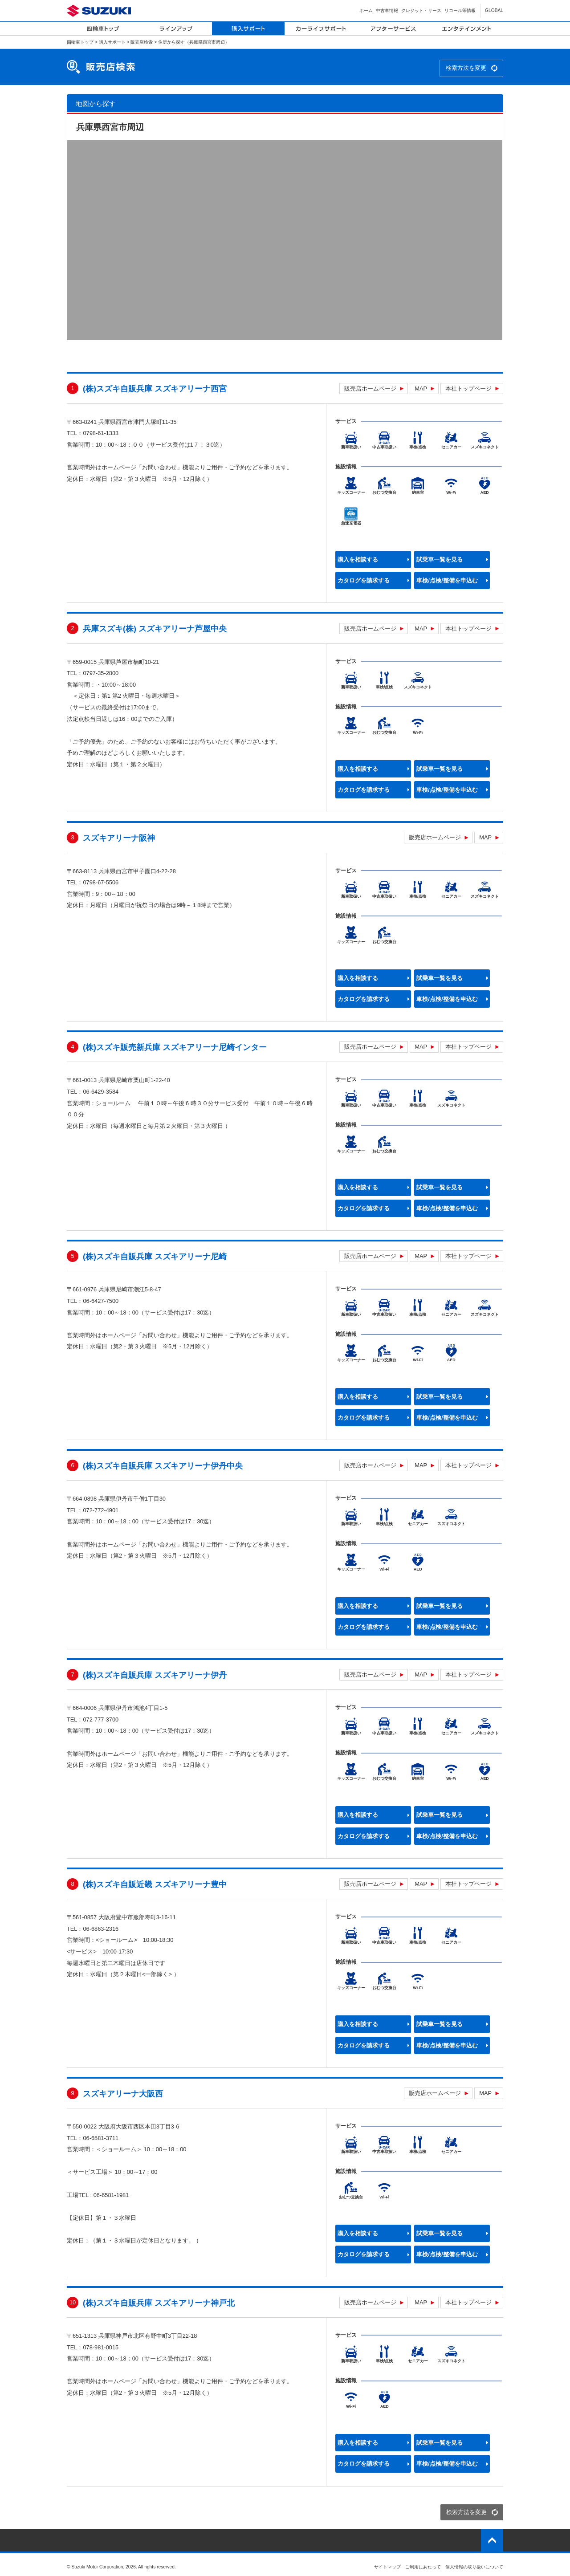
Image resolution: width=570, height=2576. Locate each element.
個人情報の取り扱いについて (474, 2566)
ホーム (366, 10)
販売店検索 (141, 42)
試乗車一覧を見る (439, 559)
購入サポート (112, 42)
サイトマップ (387, 2566)
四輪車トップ (80, 42)
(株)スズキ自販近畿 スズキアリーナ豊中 (155, 1884)
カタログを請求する (364, 580)
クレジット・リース (421, 10)
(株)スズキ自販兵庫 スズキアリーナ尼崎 (155, 1256)
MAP (421, 388)
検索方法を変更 (466, 68)
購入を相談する (358, 559)
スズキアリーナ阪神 (119, 838)
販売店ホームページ (370, 388)
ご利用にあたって (423, 2566)
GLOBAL (494, 10)
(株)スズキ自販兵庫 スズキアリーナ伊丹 (155, 1675)
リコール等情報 (460, 10)
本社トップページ (468, 388)
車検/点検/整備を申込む (446, 580)
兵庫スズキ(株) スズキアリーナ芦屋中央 (155, 628)
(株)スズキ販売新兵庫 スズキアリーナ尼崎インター (175, 1047)
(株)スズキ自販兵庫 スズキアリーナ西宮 (155, 388)
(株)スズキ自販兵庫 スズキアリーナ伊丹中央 (163, 1465)
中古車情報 (387, 10)
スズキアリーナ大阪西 (123, 2093)
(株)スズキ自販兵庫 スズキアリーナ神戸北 (159, 2303)
